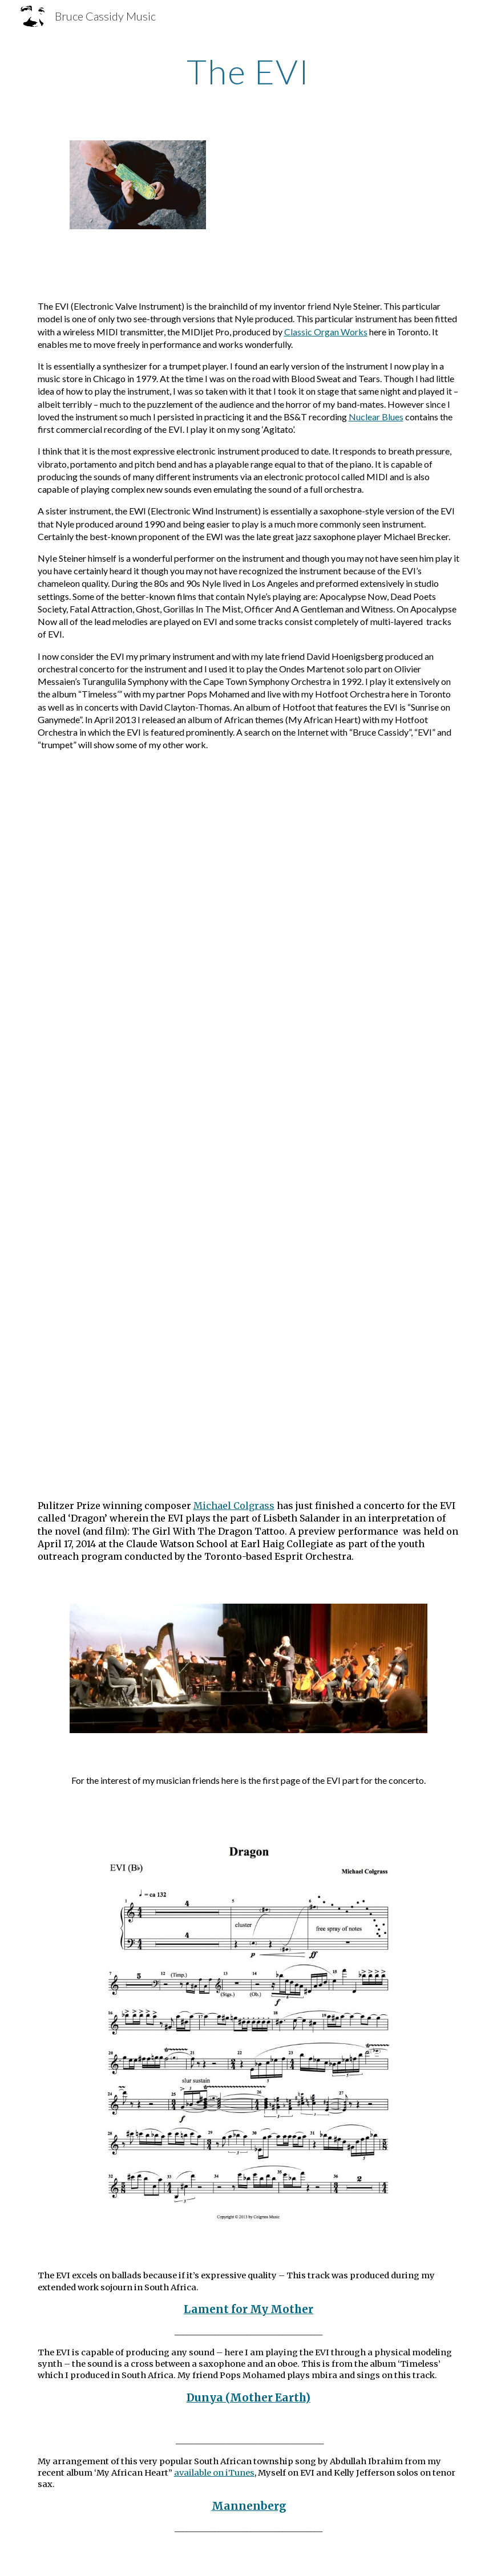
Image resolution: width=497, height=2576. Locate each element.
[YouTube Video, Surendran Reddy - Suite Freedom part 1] (248, 1217)
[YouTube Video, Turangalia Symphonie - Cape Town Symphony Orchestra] (248, 1047)
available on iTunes (214, 2473)
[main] (248, 71)
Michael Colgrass (233, 1505)
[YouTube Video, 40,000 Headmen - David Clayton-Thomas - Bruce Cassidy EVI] (248, 877)
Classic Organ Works (325, 331)
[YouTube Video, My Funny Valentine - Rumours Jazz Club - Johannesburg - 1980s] (248, 1387)
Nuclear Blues (376, 416)
